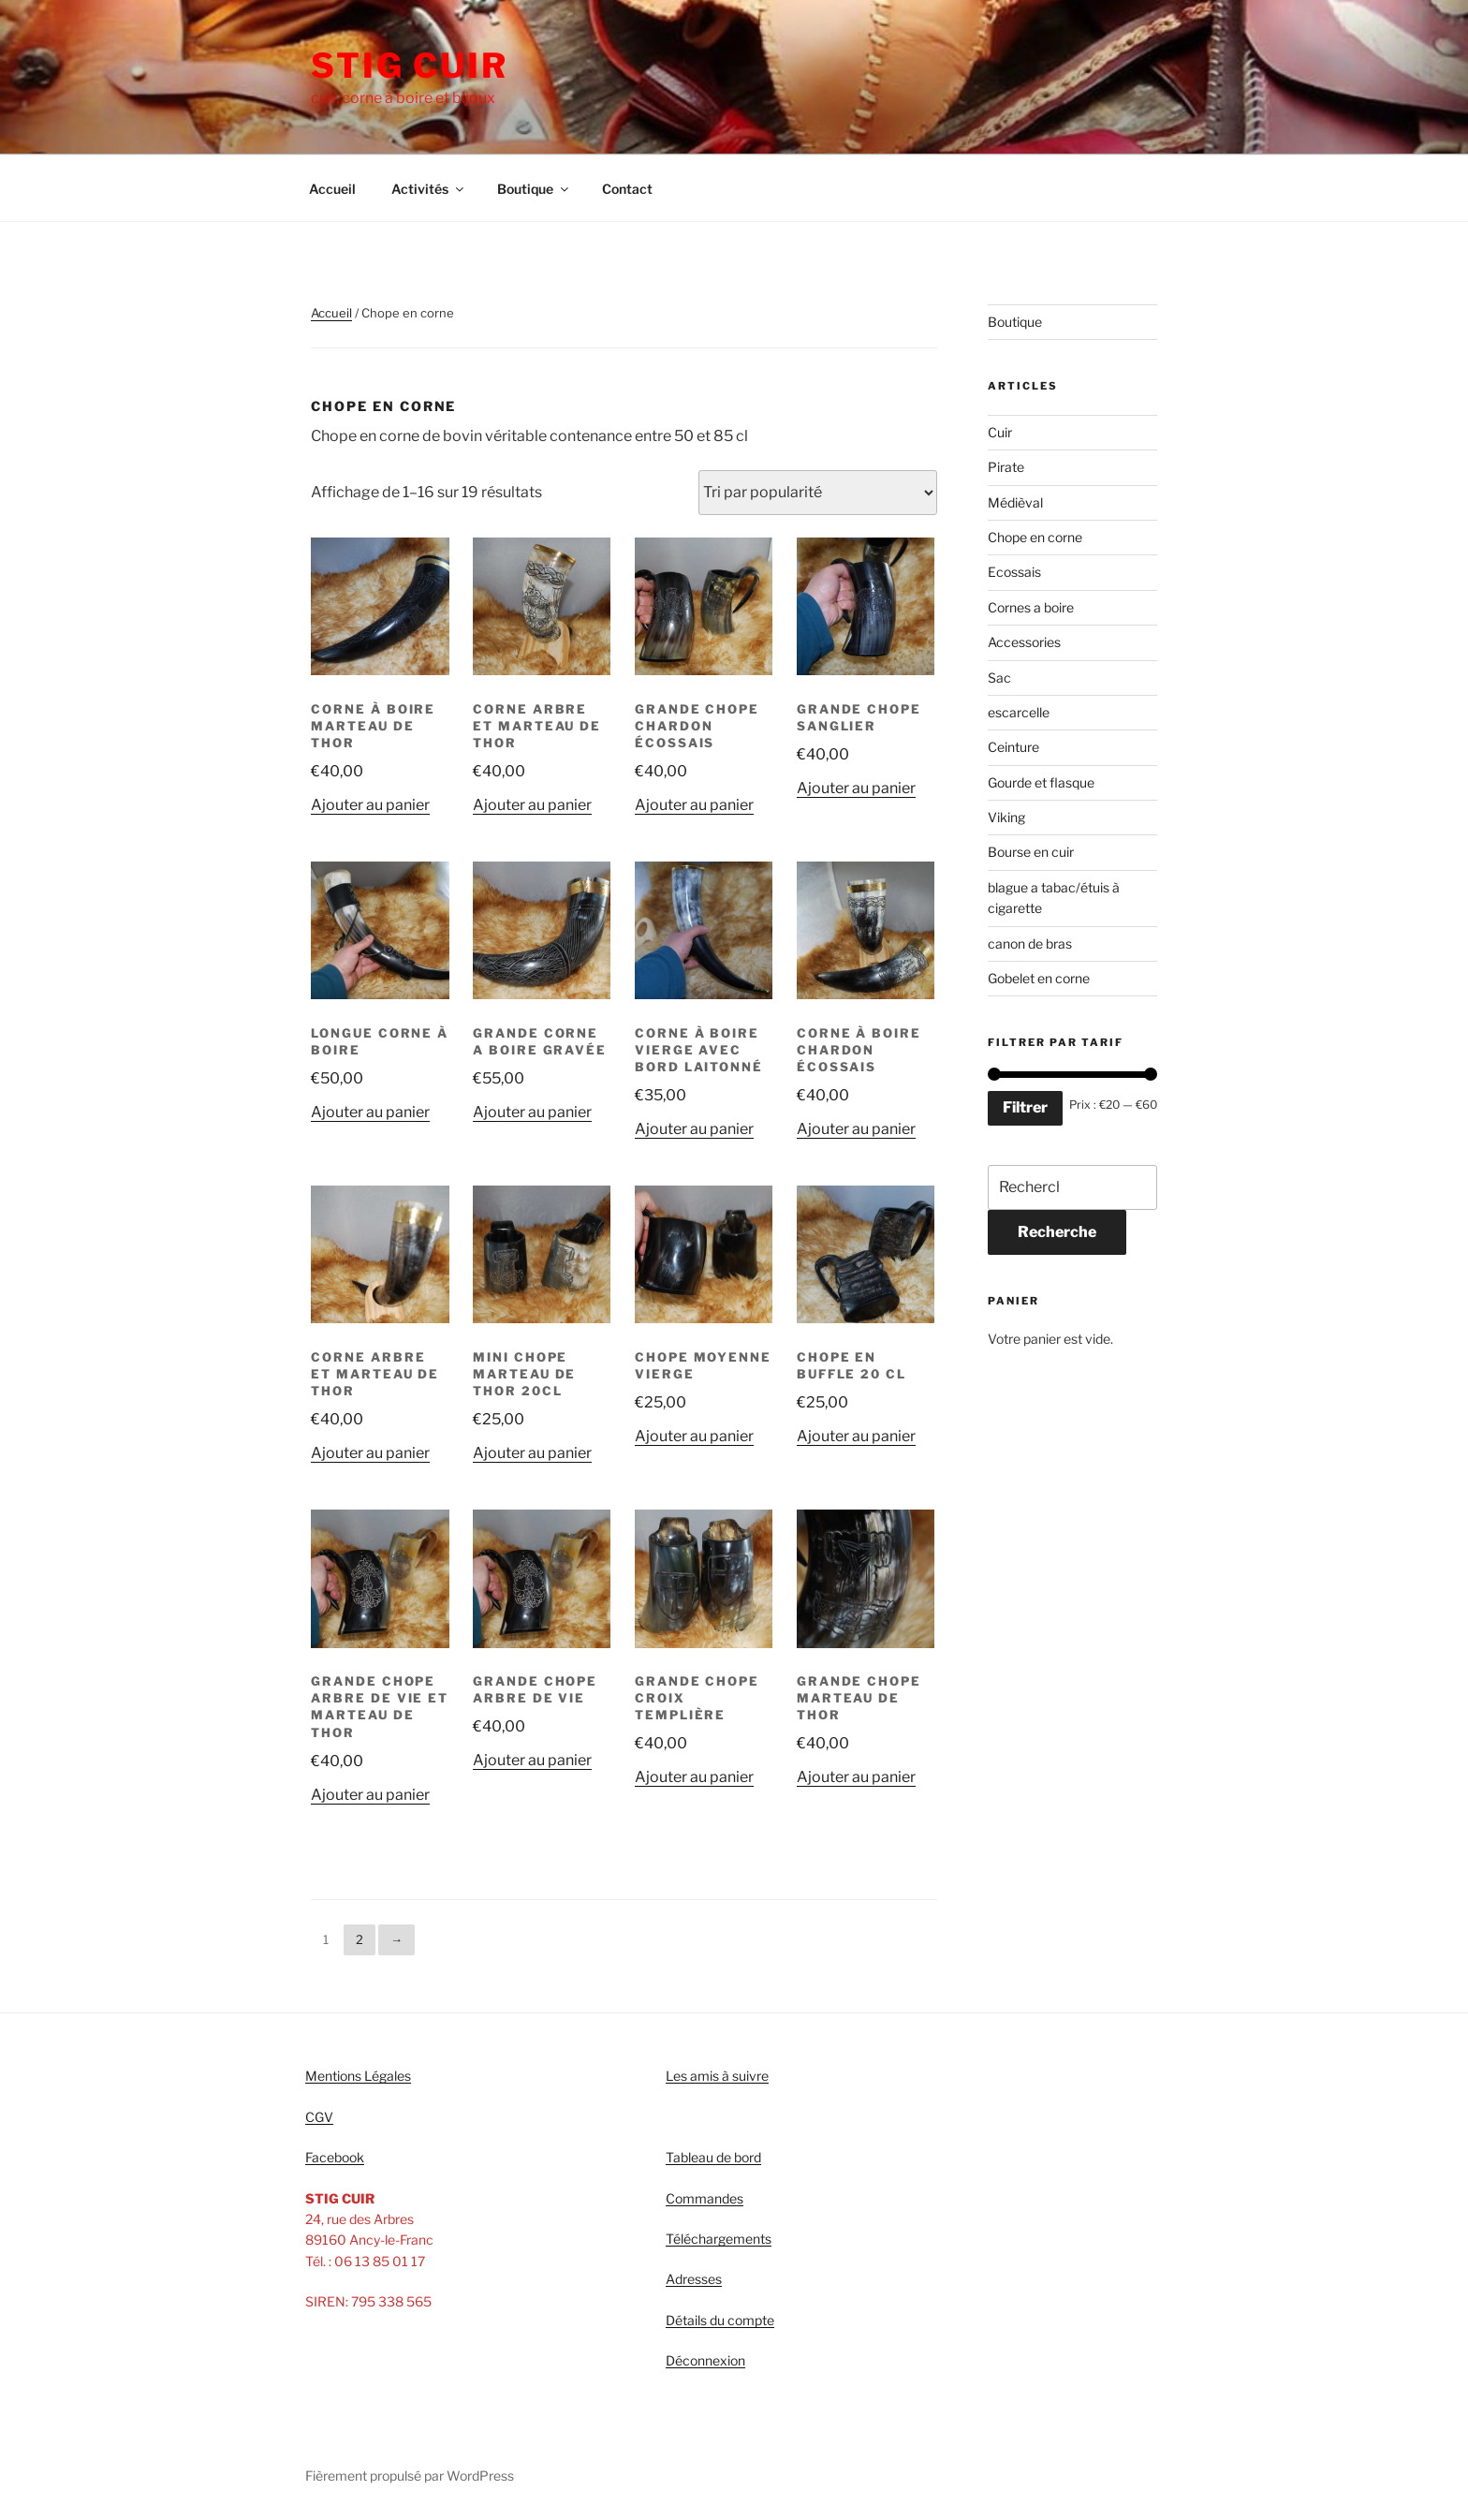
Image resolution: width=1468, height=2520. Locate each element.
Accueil (332, 189)
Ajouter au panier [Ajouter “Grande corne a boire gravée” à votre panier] (532, 1112)
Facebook (334, 2157)
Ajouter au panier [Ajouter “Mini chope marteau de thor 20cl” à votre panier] (532, 1453)
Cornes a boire (1031, 607)
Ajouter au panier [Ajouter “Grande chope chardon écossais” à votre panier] (694, 805)
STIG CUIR (409, 65)
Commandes (704, 2198)
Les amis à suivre (717, 2076)
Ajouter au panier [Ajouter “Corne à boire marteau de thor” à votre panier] (370, 805)
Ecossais (1014, 572)
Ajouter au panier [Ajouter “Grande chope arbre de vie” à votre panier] (532, 1760)
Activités (428, 189)
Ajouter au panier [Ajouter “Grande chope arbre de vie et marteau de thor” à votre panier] (370, 1795)
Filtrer (1025, 1107)
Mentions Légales (358, 2076)
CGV (319, 2117)
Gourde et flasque (1041, 782)
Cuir (1000, 432)
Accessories (1024, 642)
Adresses (694, 2279)
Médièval (1015, 502)
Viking (1006, 817)
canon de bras (1030, 943)
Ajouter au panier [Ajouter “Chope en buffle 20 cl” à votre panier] (856, 1436)
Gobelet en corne (1039, 978)
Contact (627, 189)
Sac (999, 677)
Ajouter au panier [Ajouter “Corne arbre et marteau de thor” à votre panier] (532, 805)
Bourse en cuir (1031, 852)
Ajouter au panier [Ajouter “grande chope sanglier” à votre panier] (856, 788)
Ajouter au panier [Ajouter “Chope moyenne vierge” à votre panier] (694, 1436)
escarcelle (1019, 712)
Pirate (1006, 467)
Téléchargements (718, 2239)
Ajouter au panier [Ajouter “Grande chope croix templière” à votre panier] (694, 1777)
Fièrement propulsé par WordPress (409, 2475)
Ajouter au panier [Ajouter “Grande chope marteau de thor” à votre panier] (856, 1777)
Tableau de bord (713, 2157)
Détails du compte (720, 2320)
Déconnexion (705, 2360)
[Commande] (817, 492)
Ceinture (1013, 747)
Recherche (1057, 1232)
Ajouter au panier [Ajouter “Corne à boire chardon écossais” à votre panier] (856, 1129)
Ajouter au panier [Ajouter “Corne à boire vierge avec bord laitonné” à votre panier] (694, 1129)
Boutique (534, 189)
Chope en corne (1035, 537)
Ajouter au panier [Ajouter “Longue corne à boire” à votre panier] (370, 1112)
